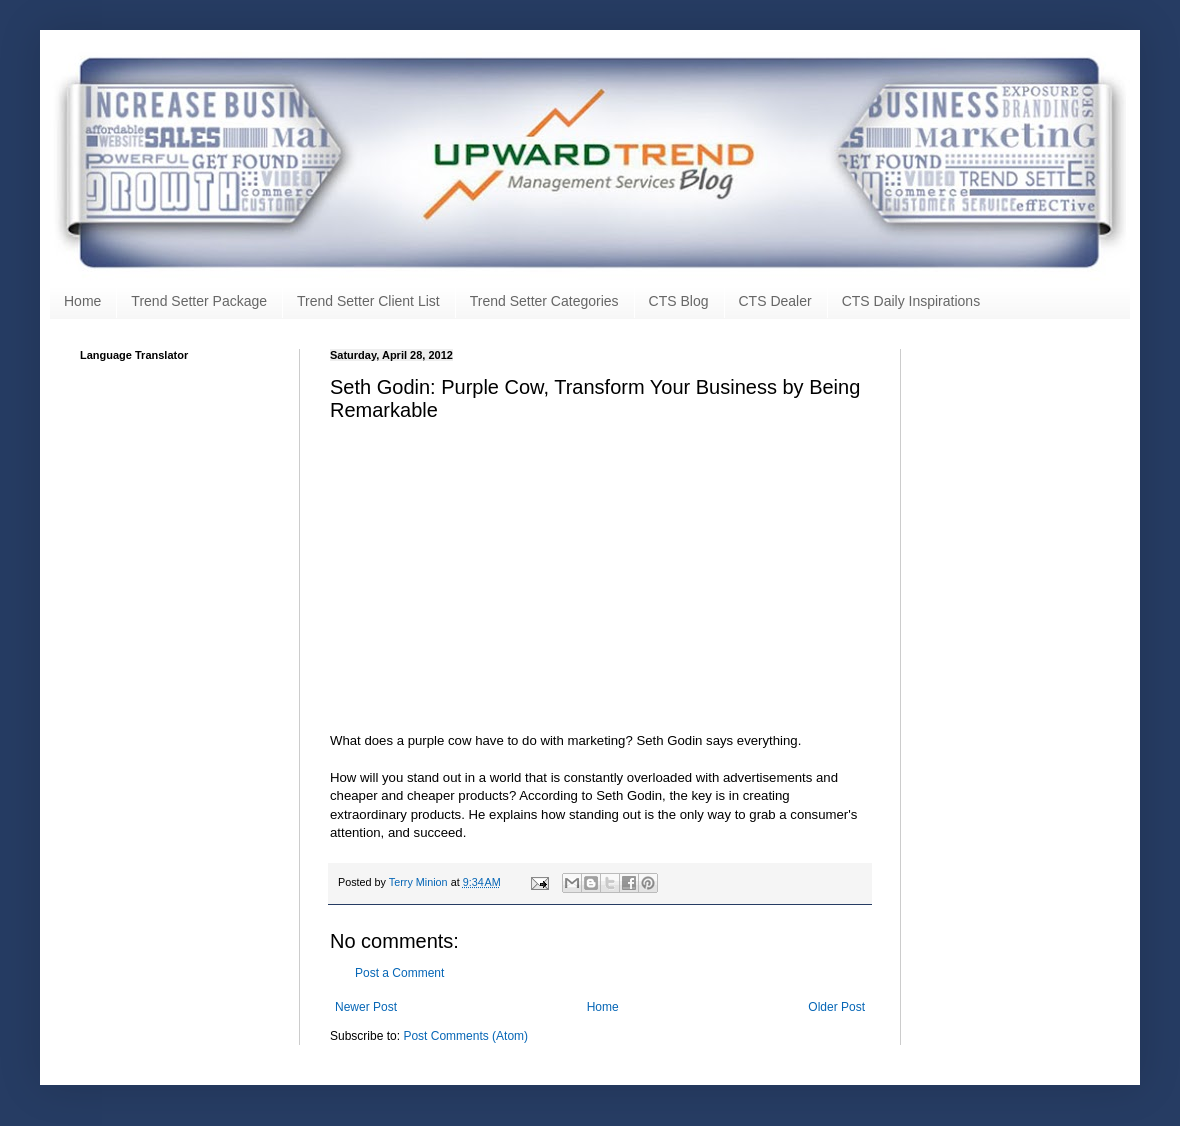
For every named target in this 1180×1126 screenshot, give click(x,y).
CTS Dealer (775, 301)
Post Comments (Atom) (465, 1036)
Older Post (836, 1007)
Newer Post (366, 1007)
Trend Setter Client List (368, 301)
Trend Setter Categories (544, 301)
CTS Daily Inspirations (911, 301)
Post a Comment (399, 973)
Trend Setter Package (199, 301)
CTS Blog (679, 301)
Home (82, 301)
